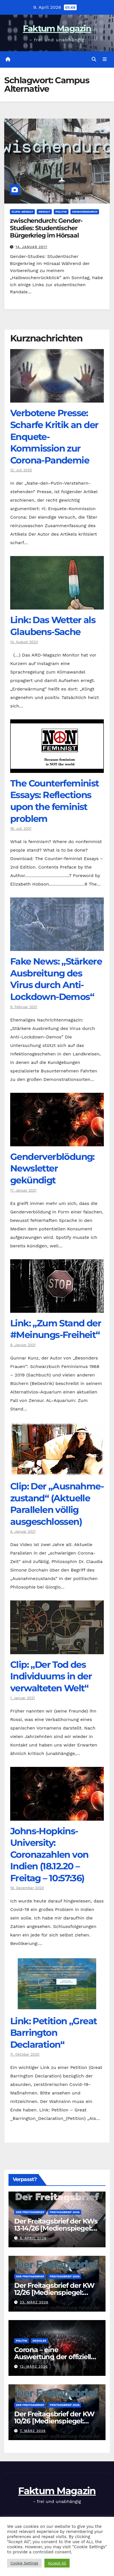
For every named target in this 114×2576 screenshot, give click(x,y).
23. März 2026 (34, 2302)
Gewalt (44, 211)
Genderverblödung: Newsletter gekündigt (52, 1168)
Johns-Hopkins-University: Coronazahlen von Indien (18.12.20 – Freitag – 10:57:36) (49, 1854)
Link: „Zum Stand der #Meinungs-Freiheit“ (55, 1329)
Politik (61, 211)
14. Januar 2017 (31, 247)
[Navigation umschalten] (105, 59)
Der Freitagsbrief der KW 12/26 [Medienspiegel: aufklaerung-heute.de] (54, 2292)
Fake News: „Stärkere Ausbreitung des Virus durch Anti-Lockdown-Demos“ (56, 979)
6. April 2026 (33, 2238)
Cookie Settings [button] (24, 2563)
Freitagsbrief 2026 (64, 2212)
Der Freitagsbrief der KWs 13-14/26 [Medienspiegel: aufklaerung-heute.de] (56, 2228)
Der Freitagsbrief (30, 2212)
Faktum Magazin (57, 28)
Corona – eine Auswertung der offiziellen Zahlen (56, 2357)
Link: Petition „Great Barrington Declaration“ (53, 2032)
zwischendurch (84, 211)
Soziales (39, 2340)
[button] (94, 59)
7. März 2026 (33, 2431)
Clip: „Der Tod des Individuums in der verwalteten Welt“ (51, 1676)
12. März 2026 (34, 2366)
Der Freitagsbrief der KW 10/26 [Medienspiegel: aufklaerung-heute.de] (54, 2421)
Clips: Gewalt (22, 211)
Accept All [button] (57, 2563)
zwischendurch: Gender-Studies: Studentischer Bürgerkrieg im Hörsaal (46, 228)
